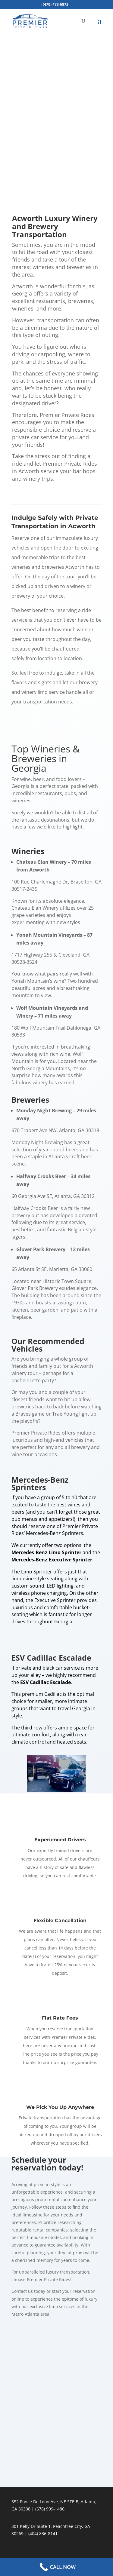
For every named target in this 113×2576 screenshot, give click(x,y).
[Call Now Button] (56, 2567)
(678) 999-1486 (49, 2509)
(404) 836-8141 (43, 2533)
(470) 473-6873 (55, 4)
